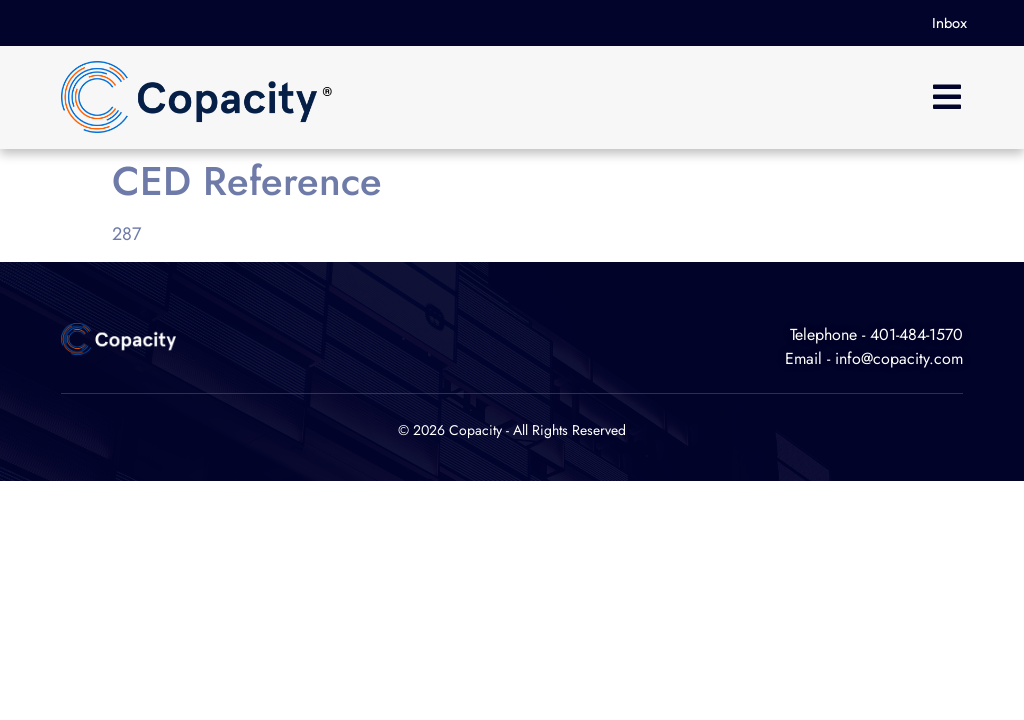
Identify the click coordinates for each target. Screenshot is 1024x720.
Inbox (949, 23)
